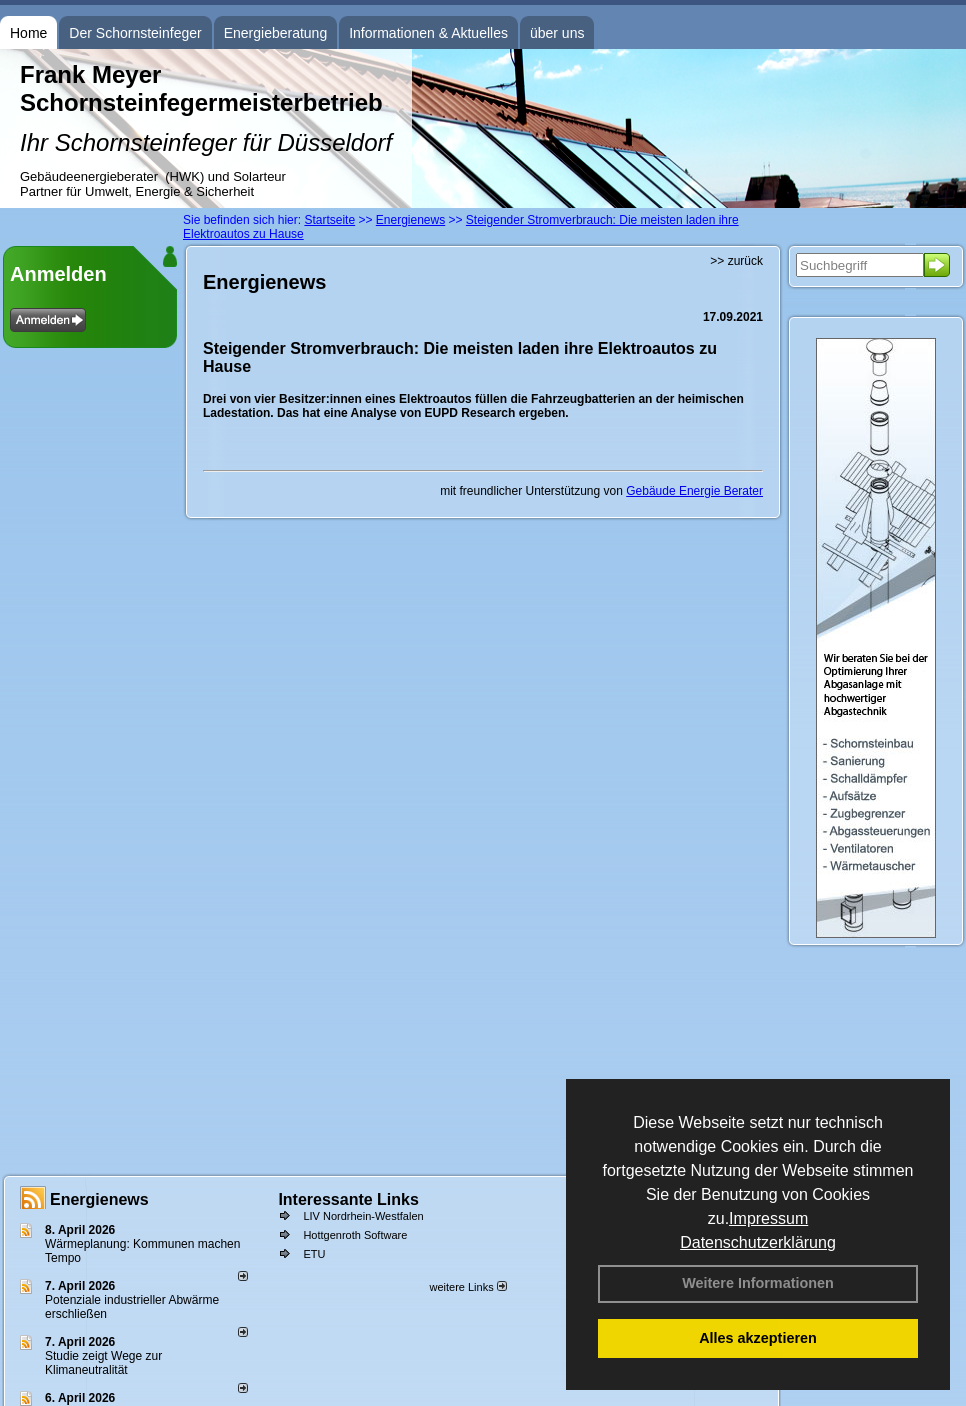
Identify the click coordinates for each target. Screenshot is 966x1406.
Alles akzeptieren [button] (758, 1338)
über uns (557, 33)
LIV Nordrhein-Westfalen (363, 1216)
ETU (314, 1254)
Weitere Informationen (758, 1283)
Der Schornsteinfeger (135, 33)
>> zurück (736, 261)
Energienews (99, 1199)
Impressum (768, 1218)
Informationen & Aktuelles (428, 33)
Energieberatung (276, 33)
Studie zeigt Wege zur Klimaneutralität (103, 1363)
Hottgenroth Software (355, 1235)
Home (28, 33)
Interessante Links (348, 1199)
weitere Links (467, 1287)
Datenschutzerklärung (758, 1242)
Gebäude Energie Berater (694, 491)
